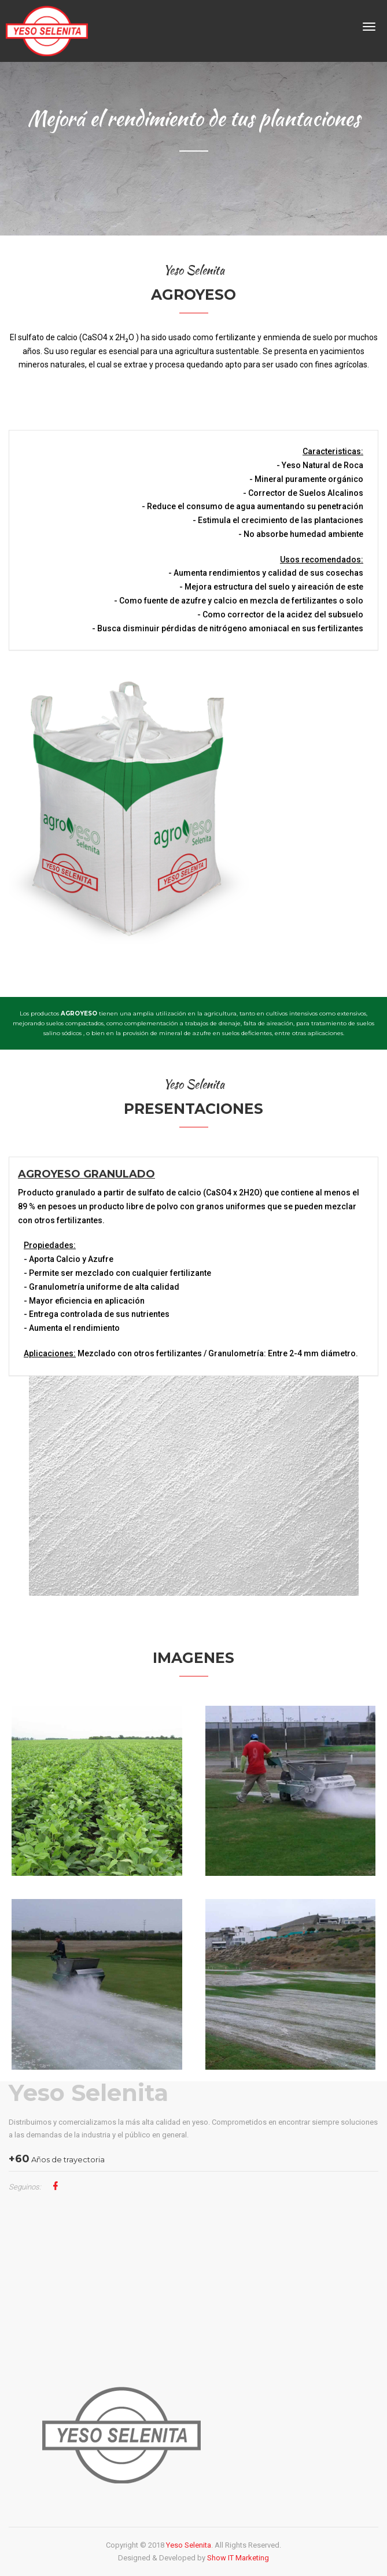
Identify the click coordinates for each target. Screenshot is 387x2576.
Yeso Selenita (88, 2092)
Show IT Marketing (238, 2557)
